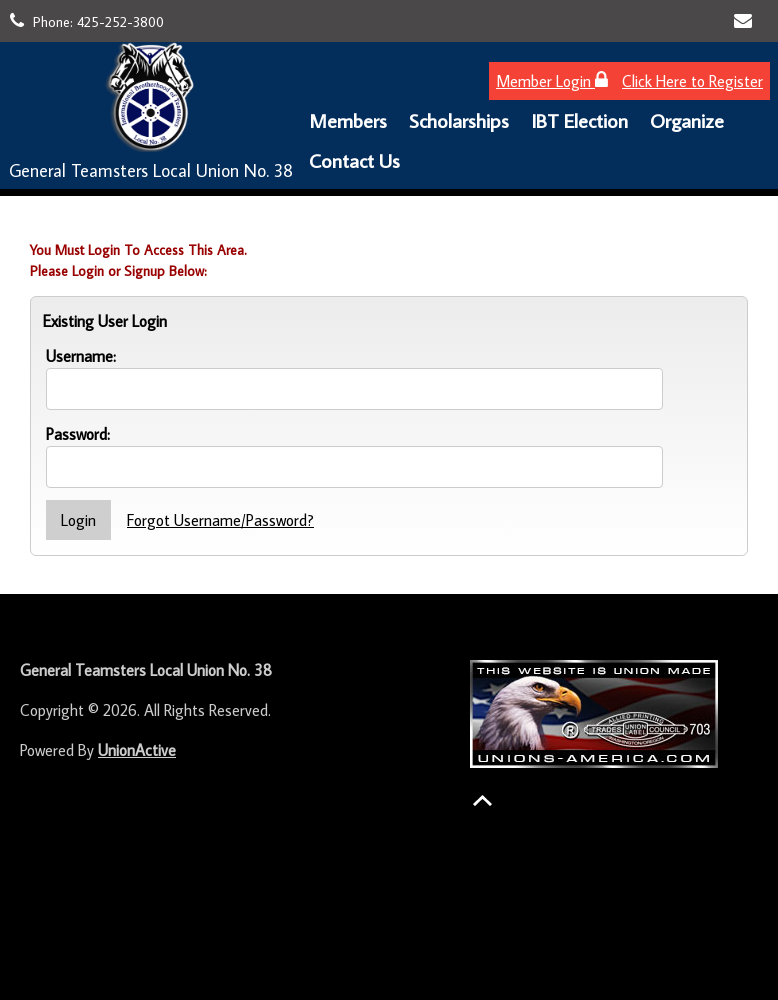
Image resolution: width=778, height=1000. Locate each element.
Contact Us (354, 160)
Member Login (552, 80)
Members (348, 120)
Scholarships (459, 120)
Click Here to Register (692, 81)
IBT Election (579, 120)
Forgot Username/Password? (220, 520)
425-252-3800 (120, 22)
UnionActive (137, 750)
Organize (687, 120)
